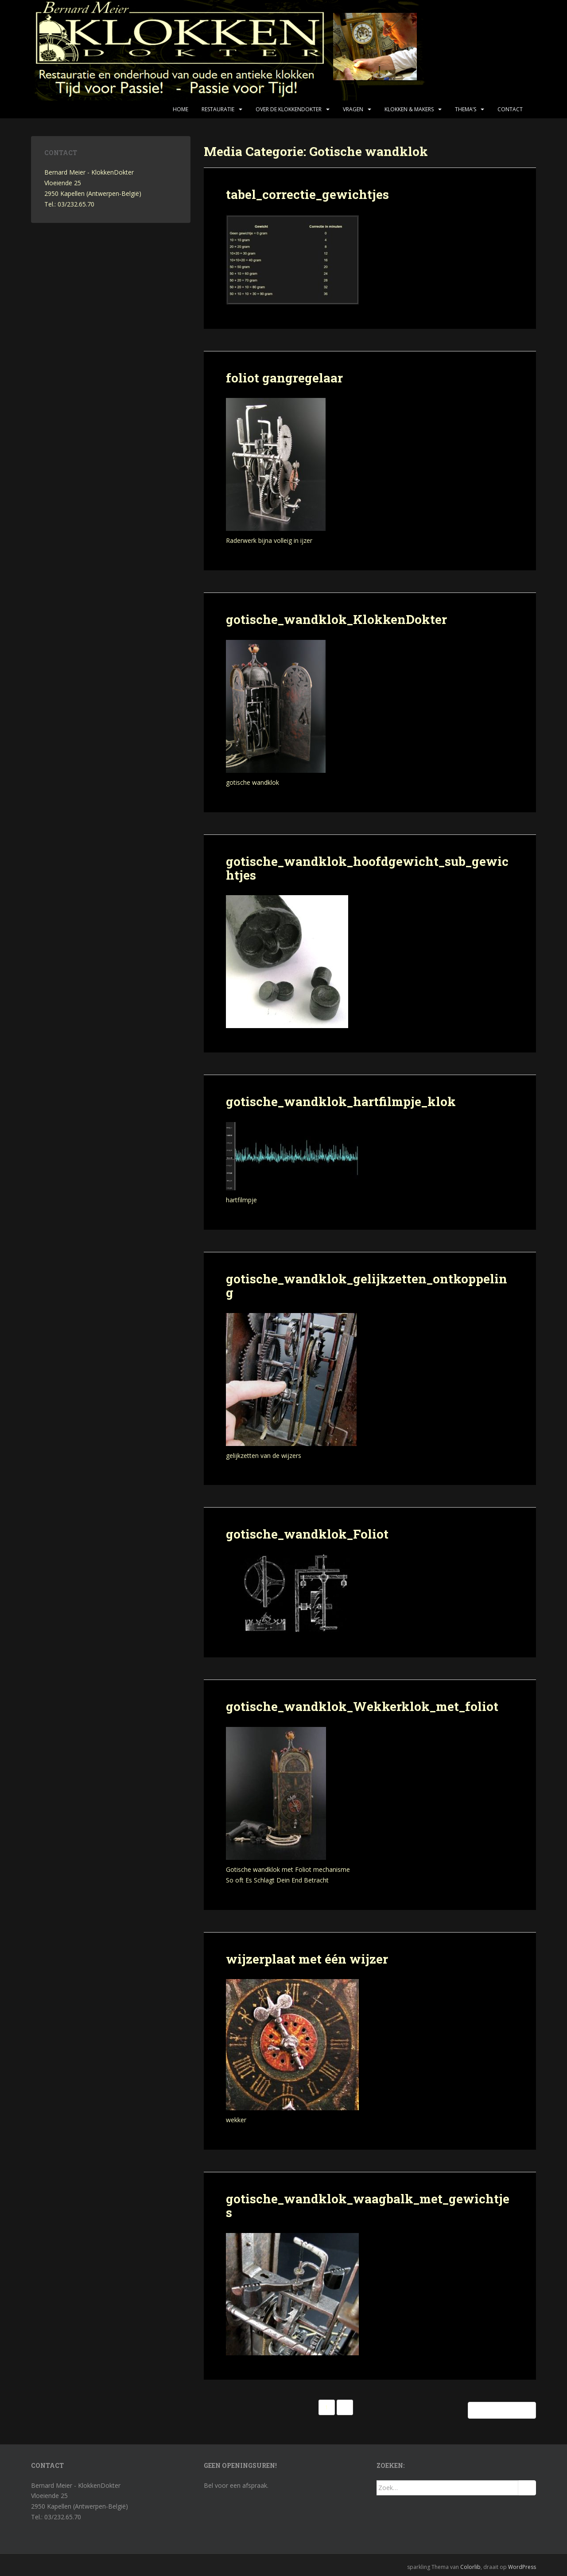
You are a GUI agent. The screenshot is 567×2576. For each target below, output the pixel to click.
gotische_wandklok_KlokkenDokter (336, 619)
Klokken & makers (409, 109)
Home (180, 109)
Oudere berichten (501, 2410)
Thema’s (465, 109)
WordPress (522, 2567)
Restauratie (218, 109)
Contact (510, 109)
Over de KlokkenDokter (289, 109)
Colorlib (470, 2567)
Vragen (353, 109)
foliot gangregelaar (284, 378)
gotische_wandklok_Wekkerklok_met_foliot (362, 1706)
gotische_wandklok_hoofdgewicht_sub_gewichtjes (367, 868)
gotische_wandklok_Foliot (307, 1534)
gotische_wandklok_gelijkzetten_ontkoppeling (366, 1285)
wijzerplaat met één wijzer (307, 1959)
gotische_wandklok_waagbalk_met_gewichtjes (367, 2205)
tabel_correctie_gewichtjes (307, 194)
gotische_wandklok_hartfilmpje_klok (341, 1101)
